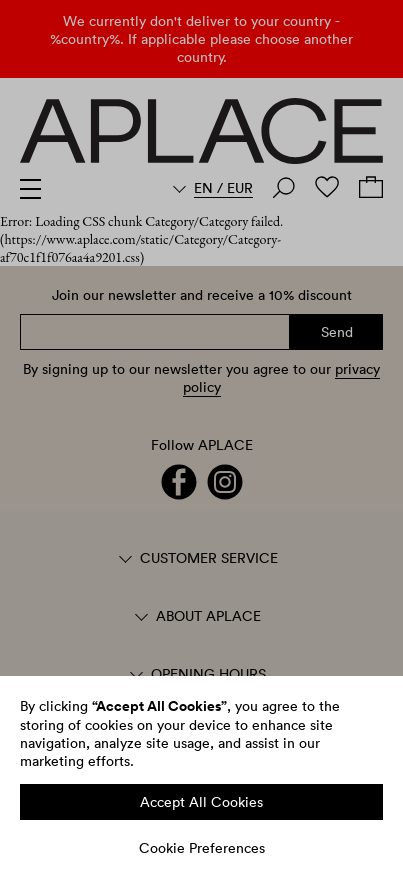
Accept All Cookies (201, 802)
